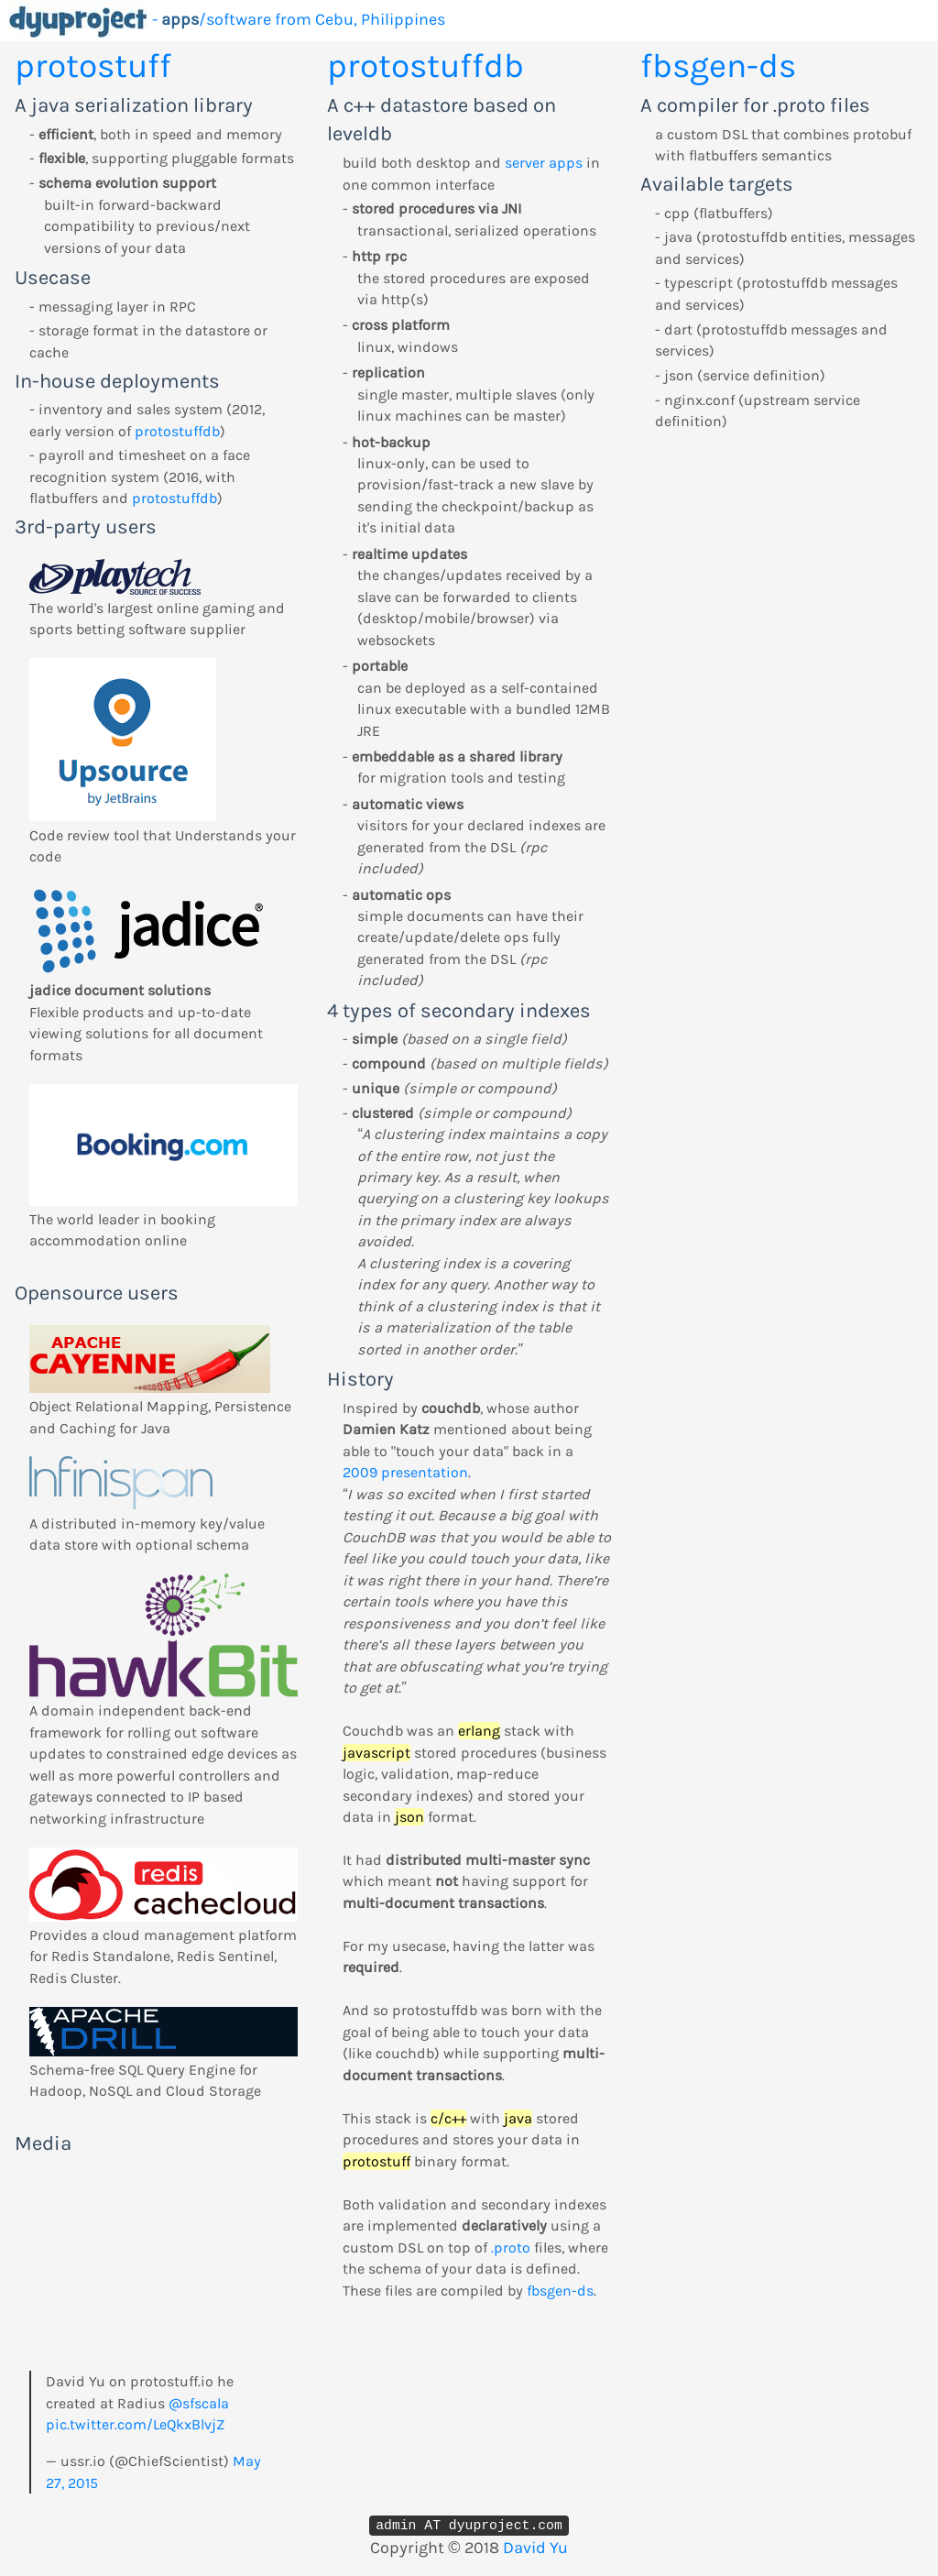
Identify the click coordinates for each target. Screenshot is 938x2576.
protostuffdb (177, 431)
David (524, 2548)
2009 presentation (405, 1472)
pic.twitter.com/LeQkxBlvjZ (135, 2424)
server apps (544, 162)
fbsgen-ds (560, 2290)
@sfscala (199, 2403)
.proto (510, 2247)
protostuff (93, 65)
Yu (559, 2548)
